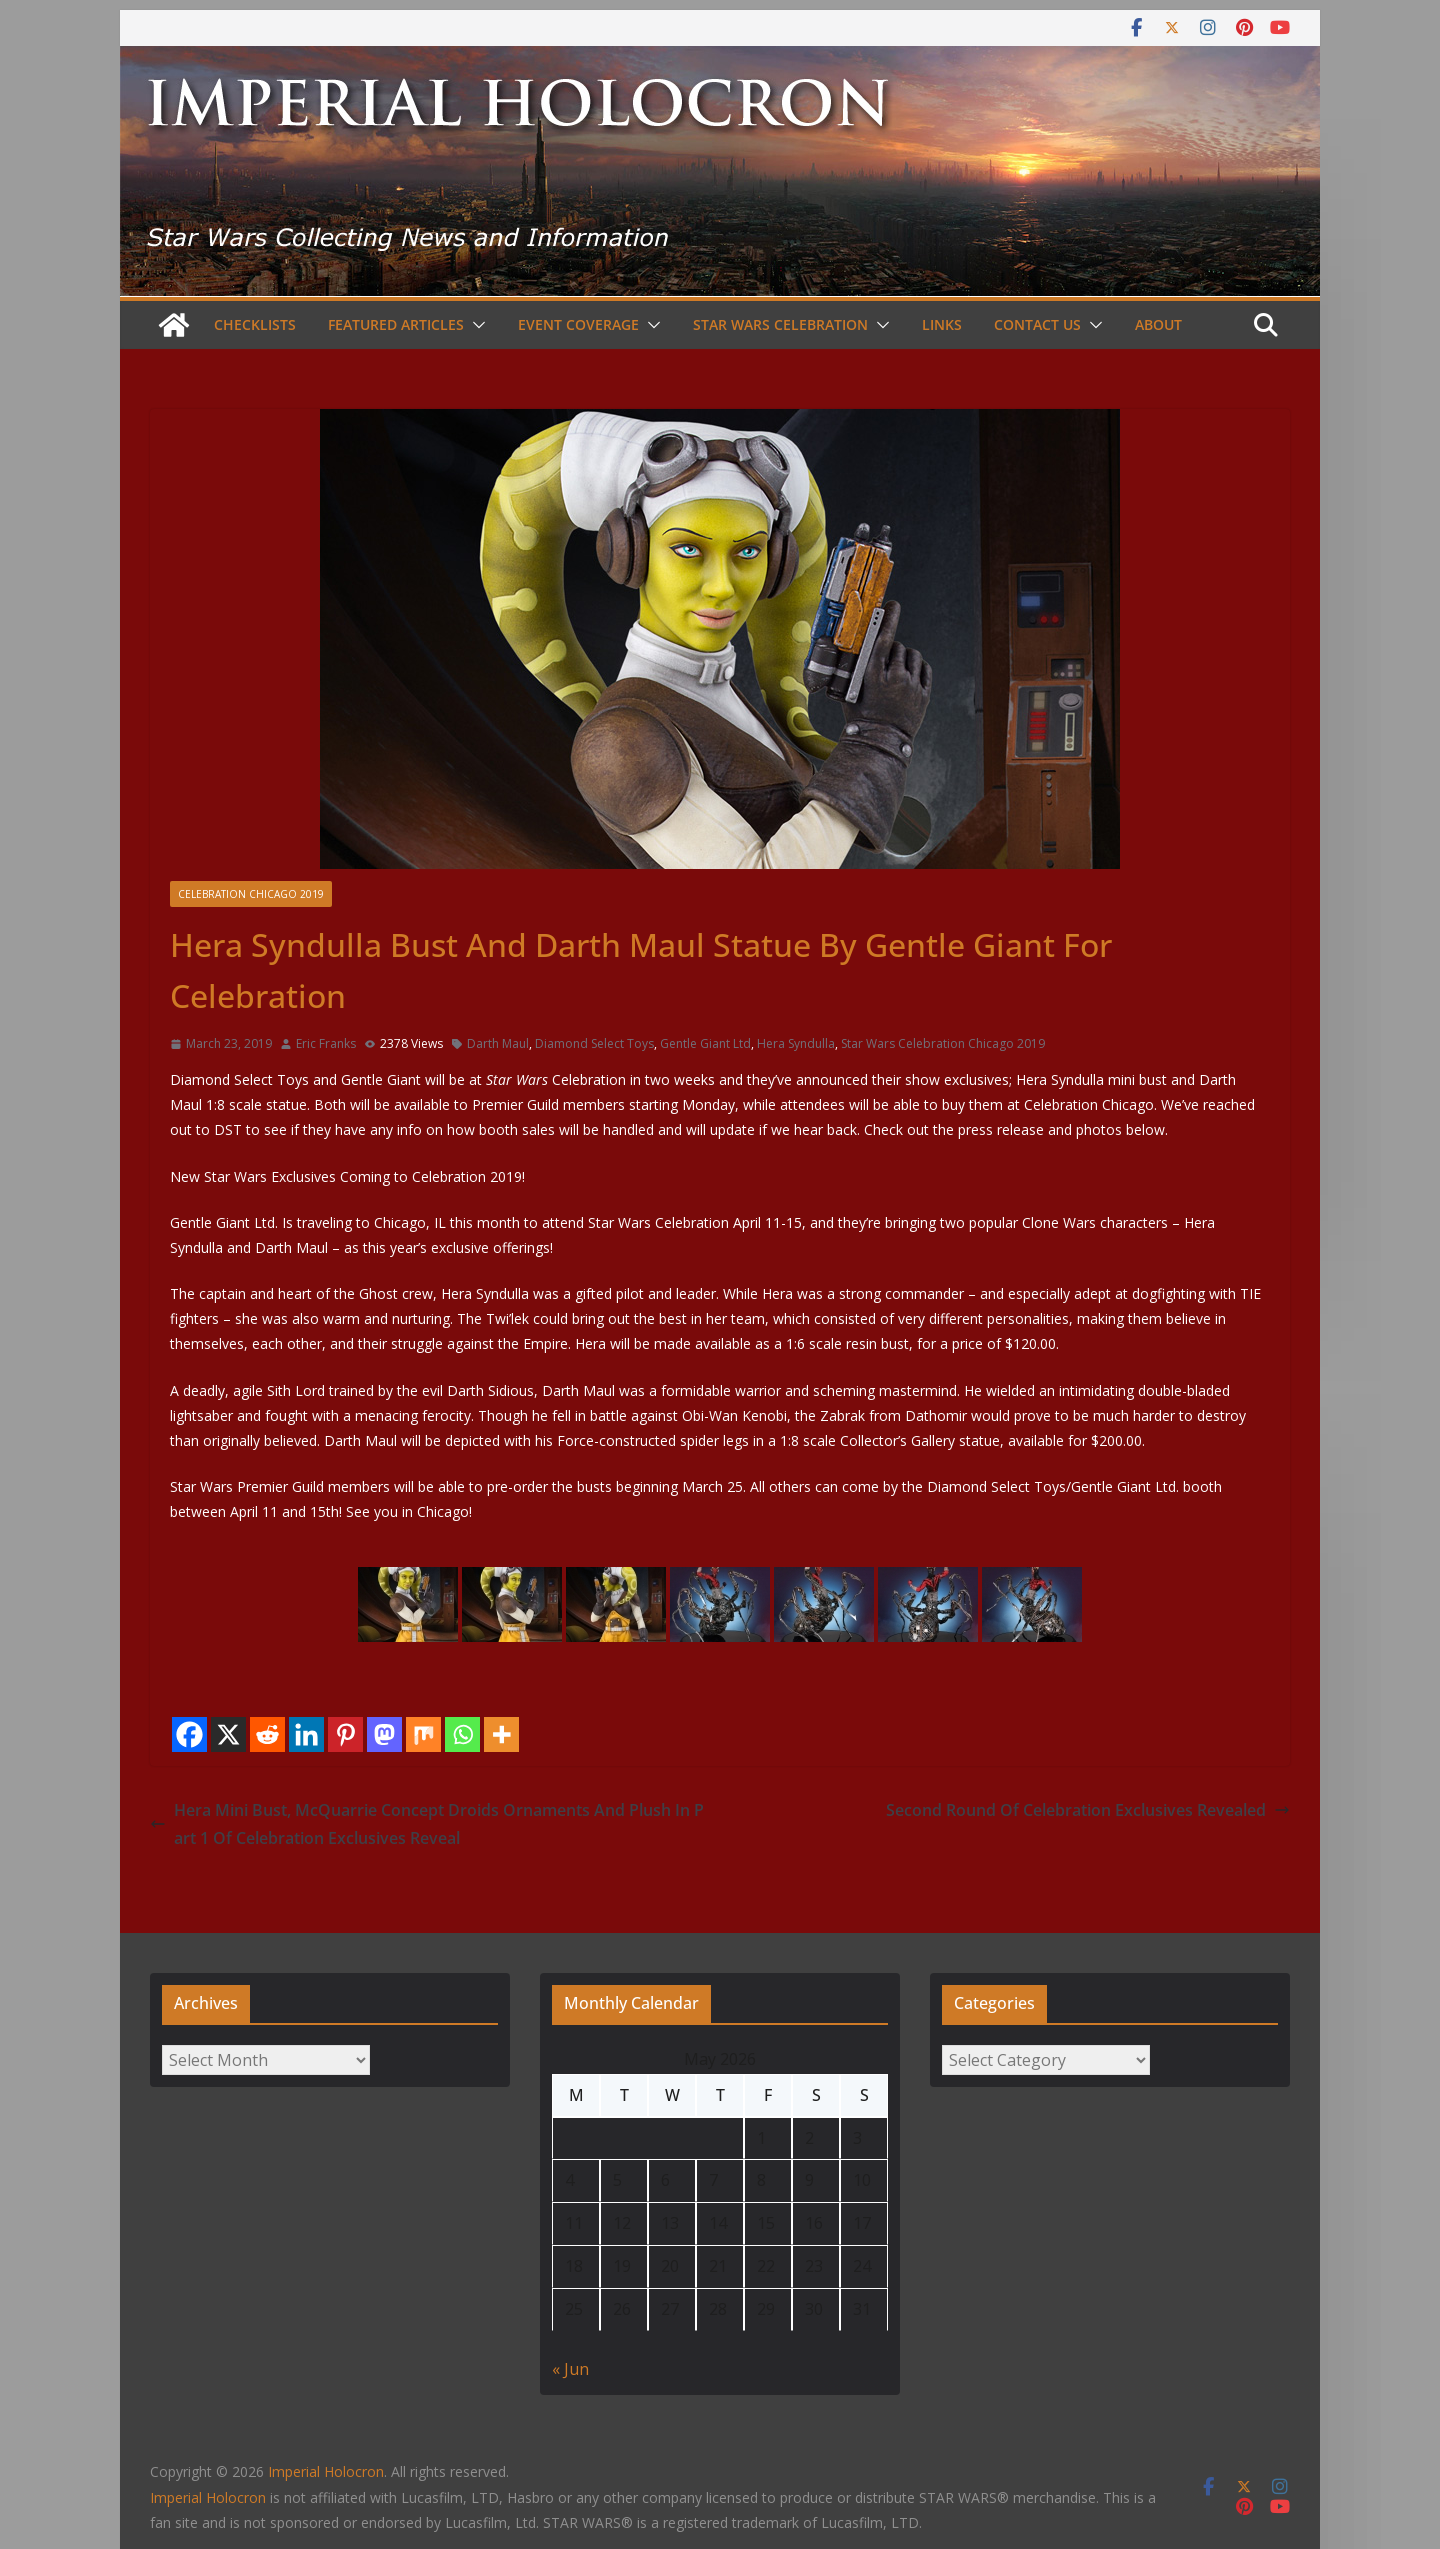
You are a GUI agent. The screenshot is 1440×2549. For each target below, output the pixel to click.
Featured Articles (396, 324)
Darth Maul (498, 1043)
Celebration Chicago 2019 (251, 894)
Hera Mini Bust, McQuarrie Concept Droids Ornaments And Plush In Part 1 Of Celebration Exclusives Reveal (427, 1824)
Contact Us (1037, 324)
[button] (475, 325)
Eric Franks (326, 1043)
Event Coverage (578, 324)
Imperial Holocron (208, 2497)
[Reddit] (267, 1734)
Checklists (255, 324)
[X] (228, 1734)
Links (942, 324)
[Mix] (423, 1734)
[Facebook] (189, 1734)
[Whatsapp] (462, 1734)
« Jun (570, 2369)
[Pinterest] (345, 1734)
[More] (501, 1734)
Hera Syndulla (796, 1043)
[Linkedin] (306, 1734)
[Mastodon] (384, 1734)
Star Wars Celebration (780, 324)
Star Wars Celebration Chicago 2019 (943, 1043)
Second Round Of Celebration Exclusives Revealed (1088, 1810)
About (1158, 324)
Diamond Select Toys (594, 1043)
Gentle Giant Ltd (705, 1043)
